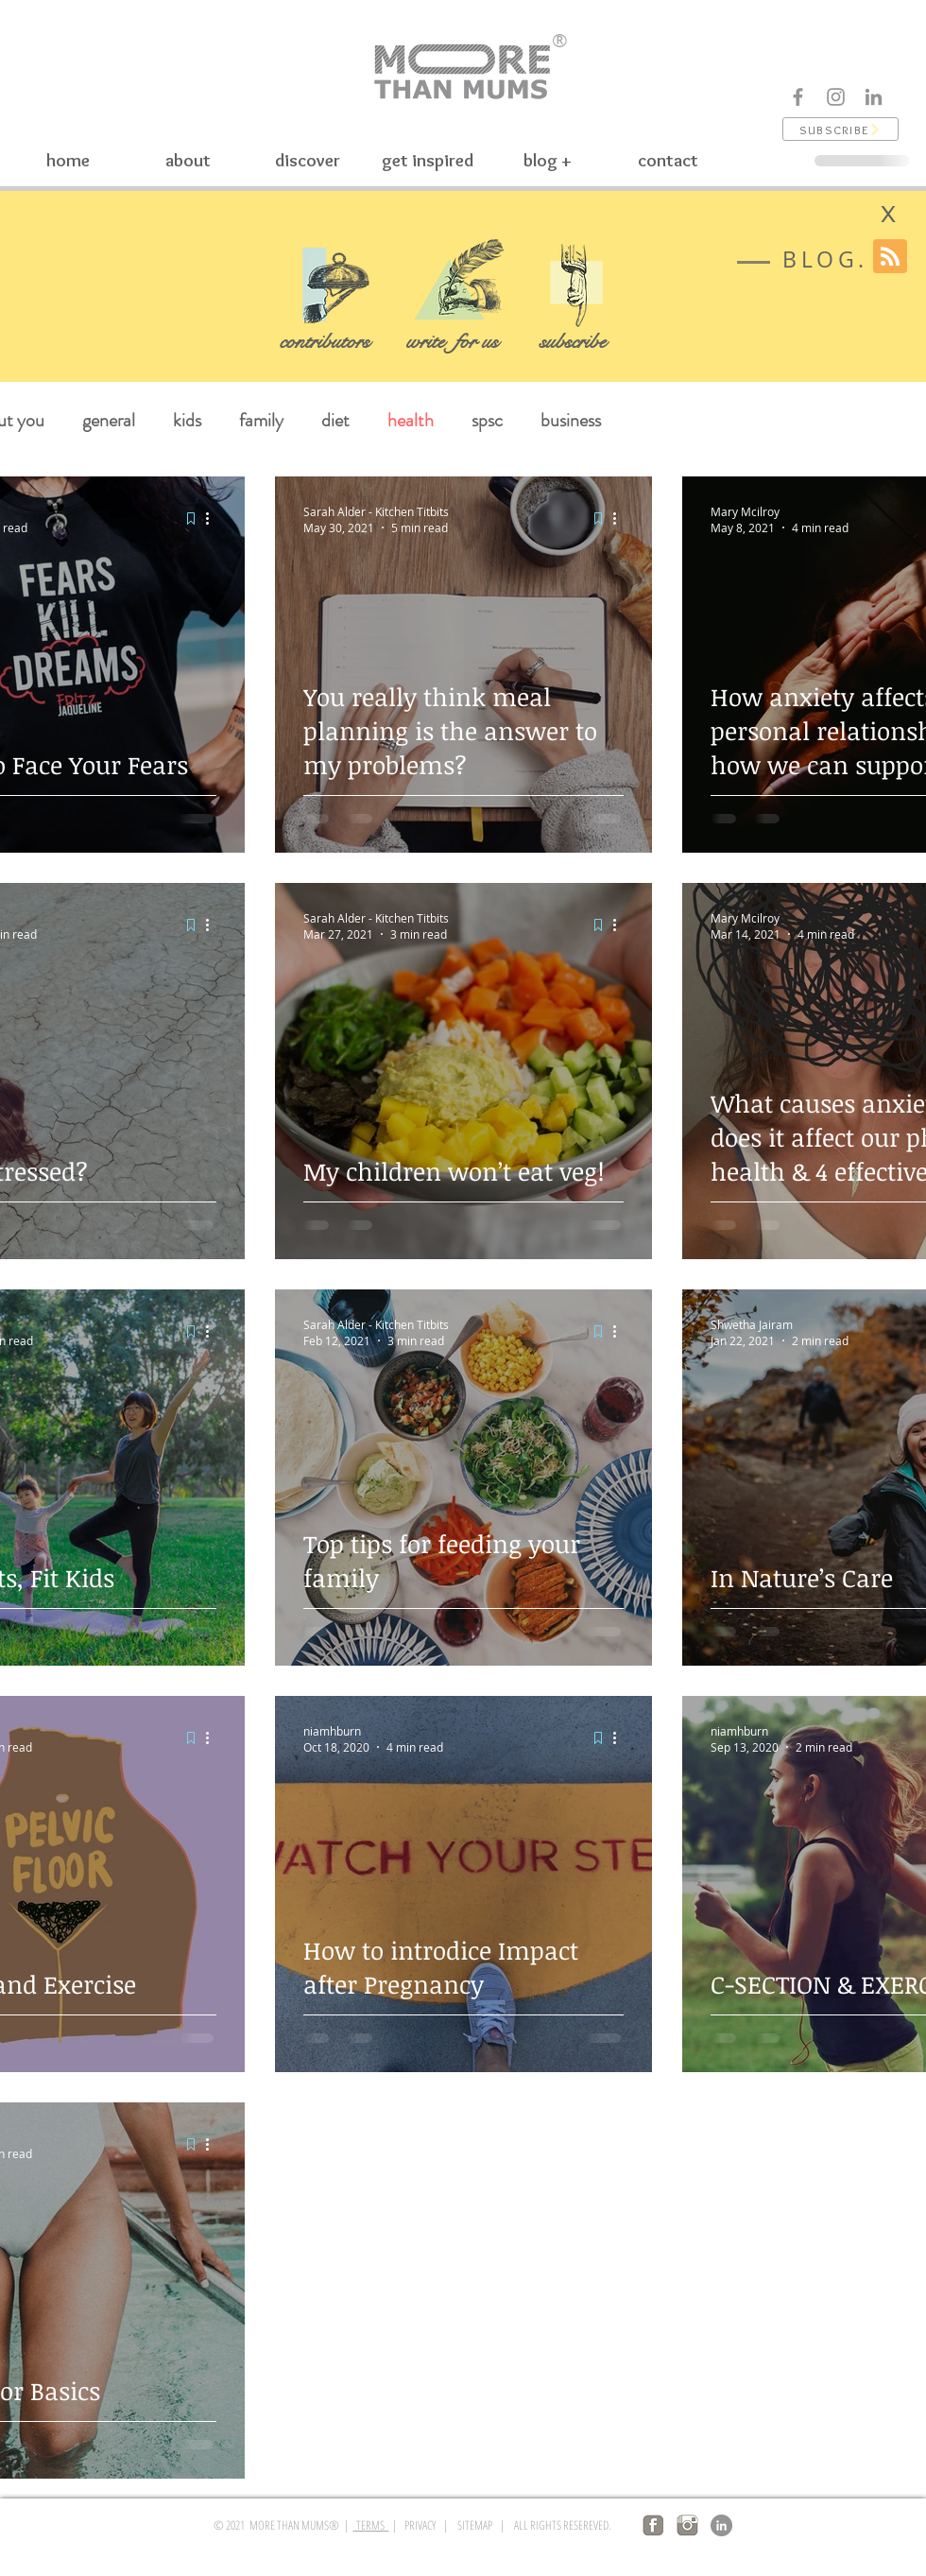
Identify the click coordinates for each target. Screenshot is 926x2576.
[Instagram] (836, 97)
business (570, 420)
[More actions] (213, 519)
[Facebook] (798, 97)
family (261, 420)
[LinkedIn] (721, 2525)
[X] (888, 214)
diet (335, 420)
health (410, 420)
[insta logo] (687, 2525)
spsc (487, 420)
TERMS (371, 2524)
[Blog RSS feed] (890, 257)
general (108, 420)
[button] (840, 129)
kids (187, 420)
